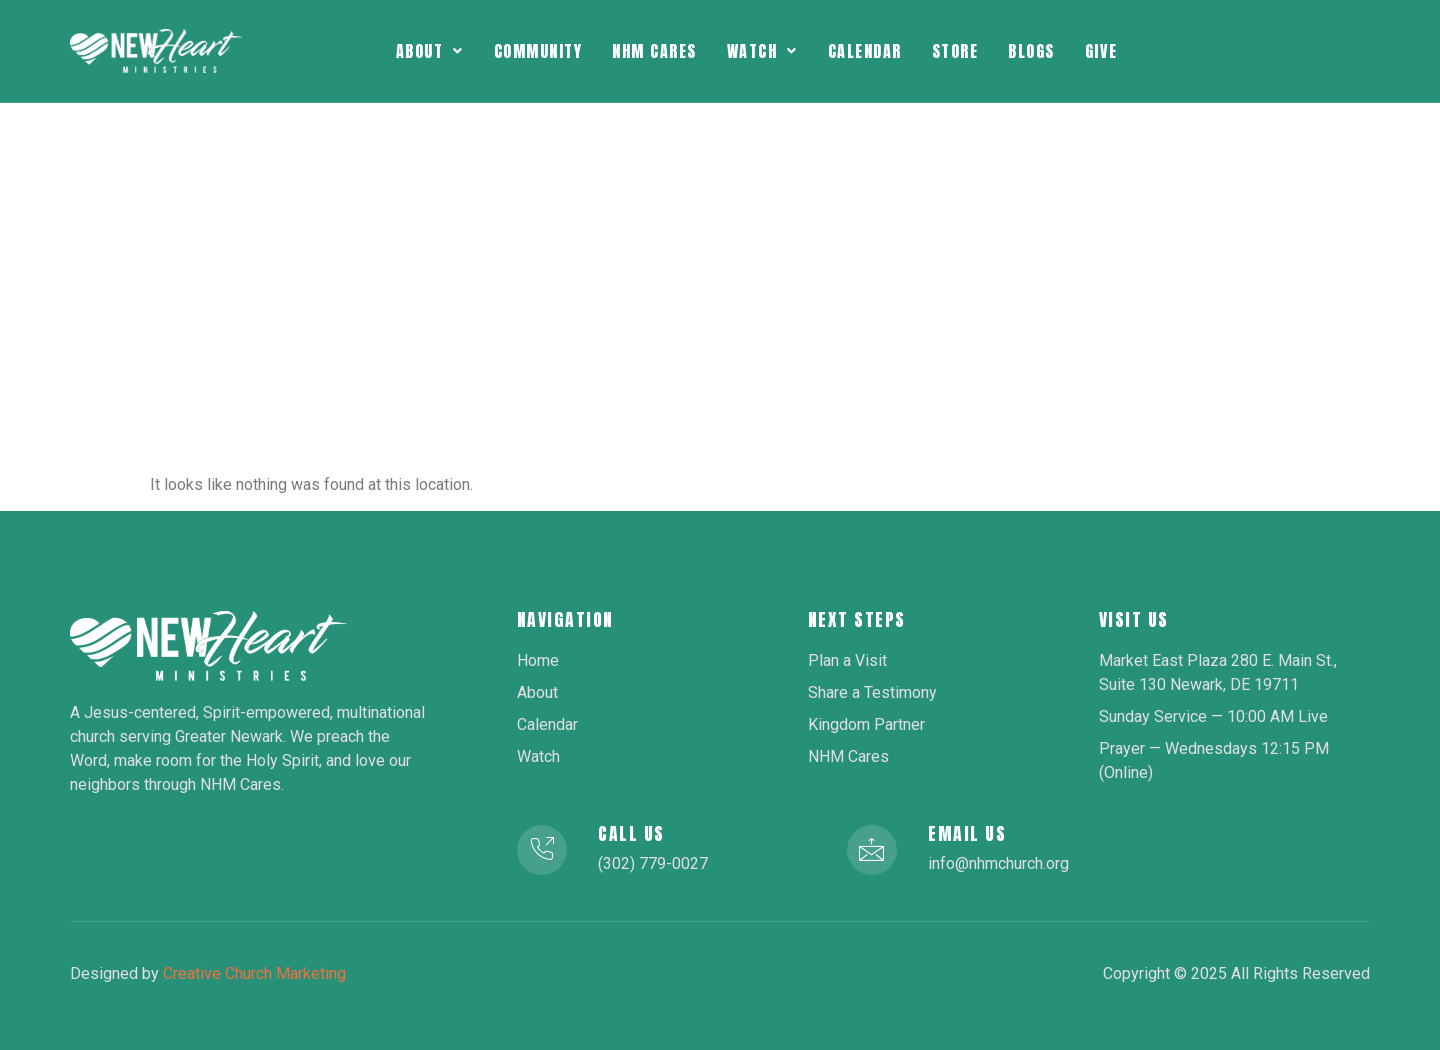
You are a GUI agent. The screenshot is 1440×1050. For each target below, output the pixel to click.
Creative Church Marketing (254, 973)
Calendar (865, 51)
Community (538, 51)
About (430, 51)
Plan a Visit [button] (1261, 51)
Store (955, 51)
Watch (762, 51)
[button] (430, 51)
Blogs (1031, 51)
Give (1101, 51)
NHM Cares (654, 51)
